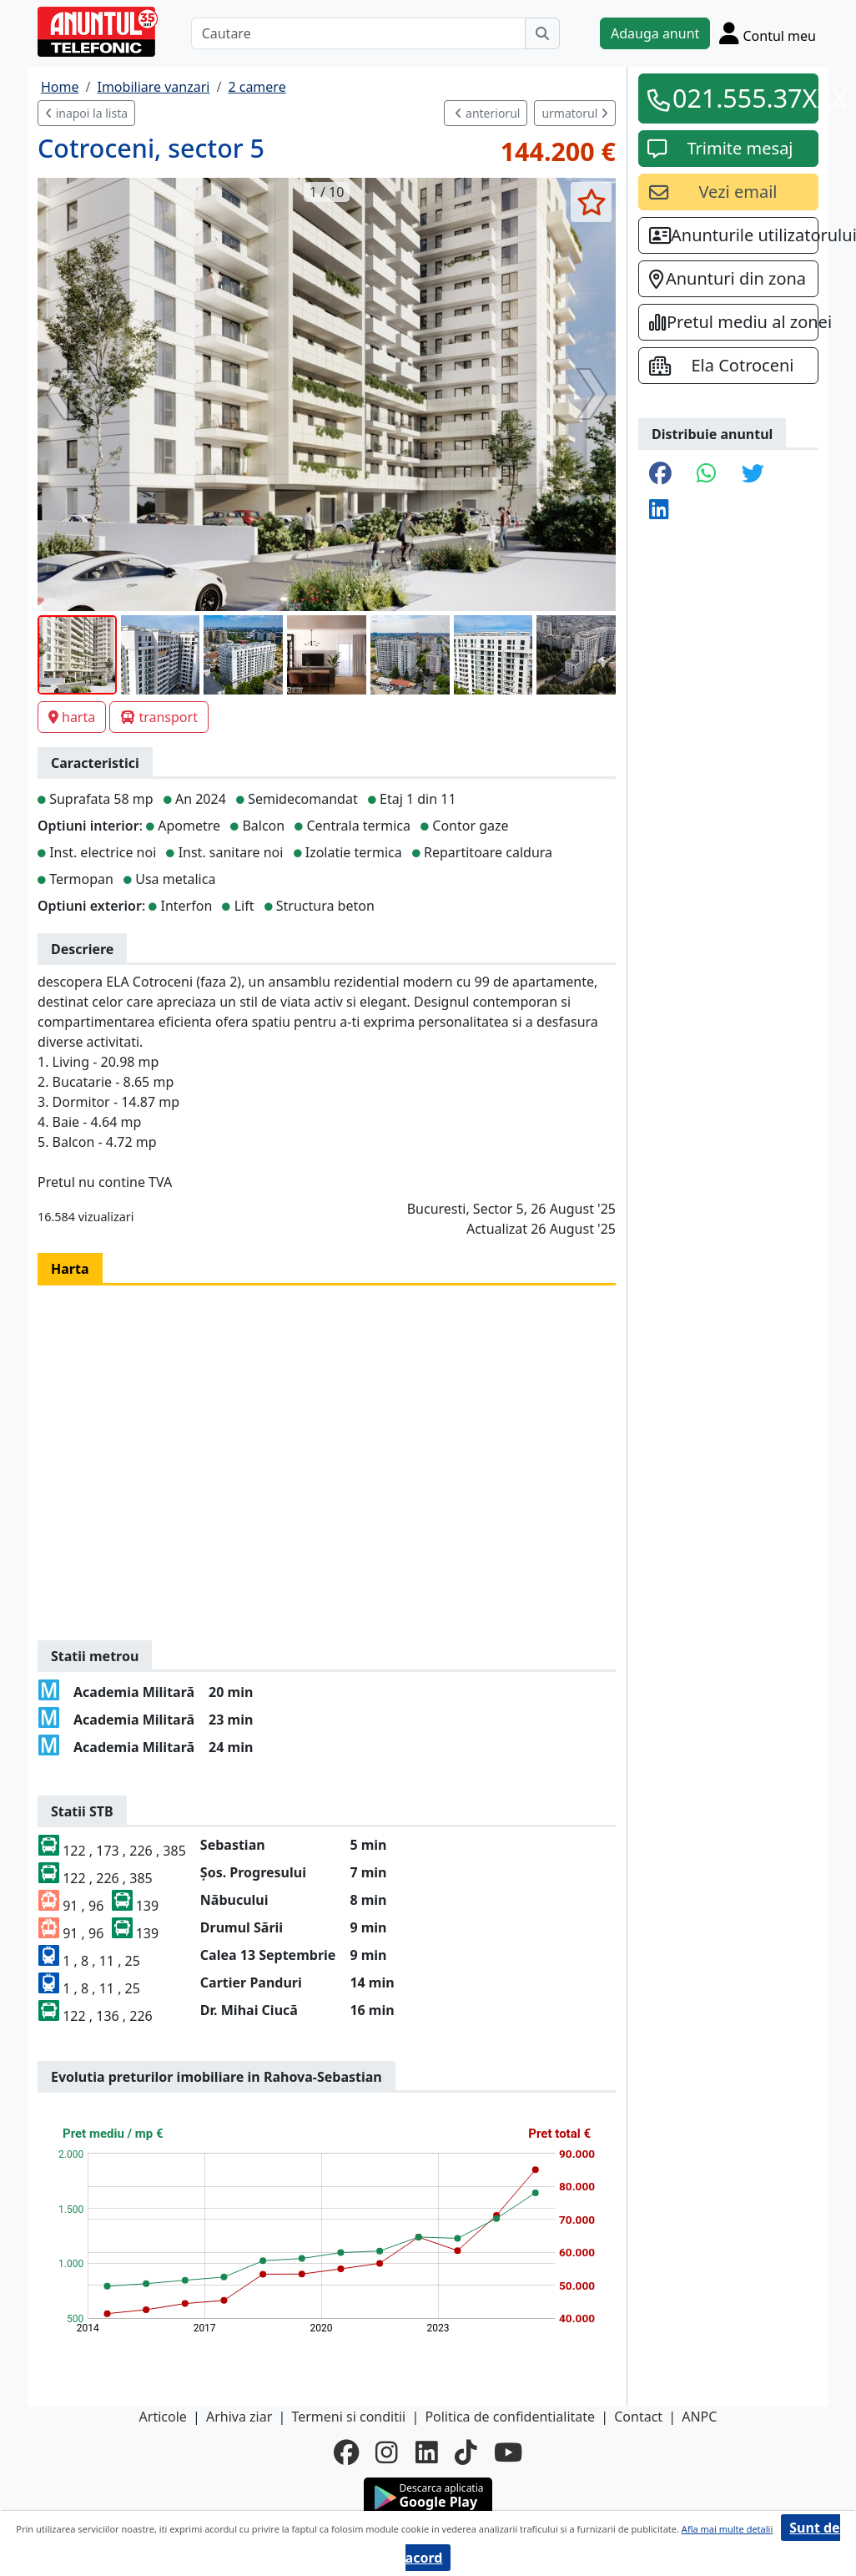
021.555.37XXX (740, 97)
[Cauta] (542, 33)
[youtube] (508, 2452)
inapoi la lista (86, 113)
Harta (70, 1269)
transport (159, 717)
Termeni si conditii (348, 2416)
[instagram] (386, 2452)
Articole (163, 2416)
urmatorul (574, 113)
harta (71, 717)
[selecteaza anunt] (591, 202)
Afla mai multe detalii (727, 2529)
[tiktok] (466, 2452)
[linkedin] (426, 2452)
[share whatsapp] (707, 474)
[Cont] (767, 33)
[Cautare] (358, 33)
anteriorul (487, 113)
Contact (638, 2416)
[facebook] (346, 2452)
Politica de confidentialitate (510, 2416)
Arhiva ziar (239, 2416)
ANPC (699, 2416)
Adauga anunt (655, 33)
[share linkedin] (659, 510)
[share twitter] (753, 474)
